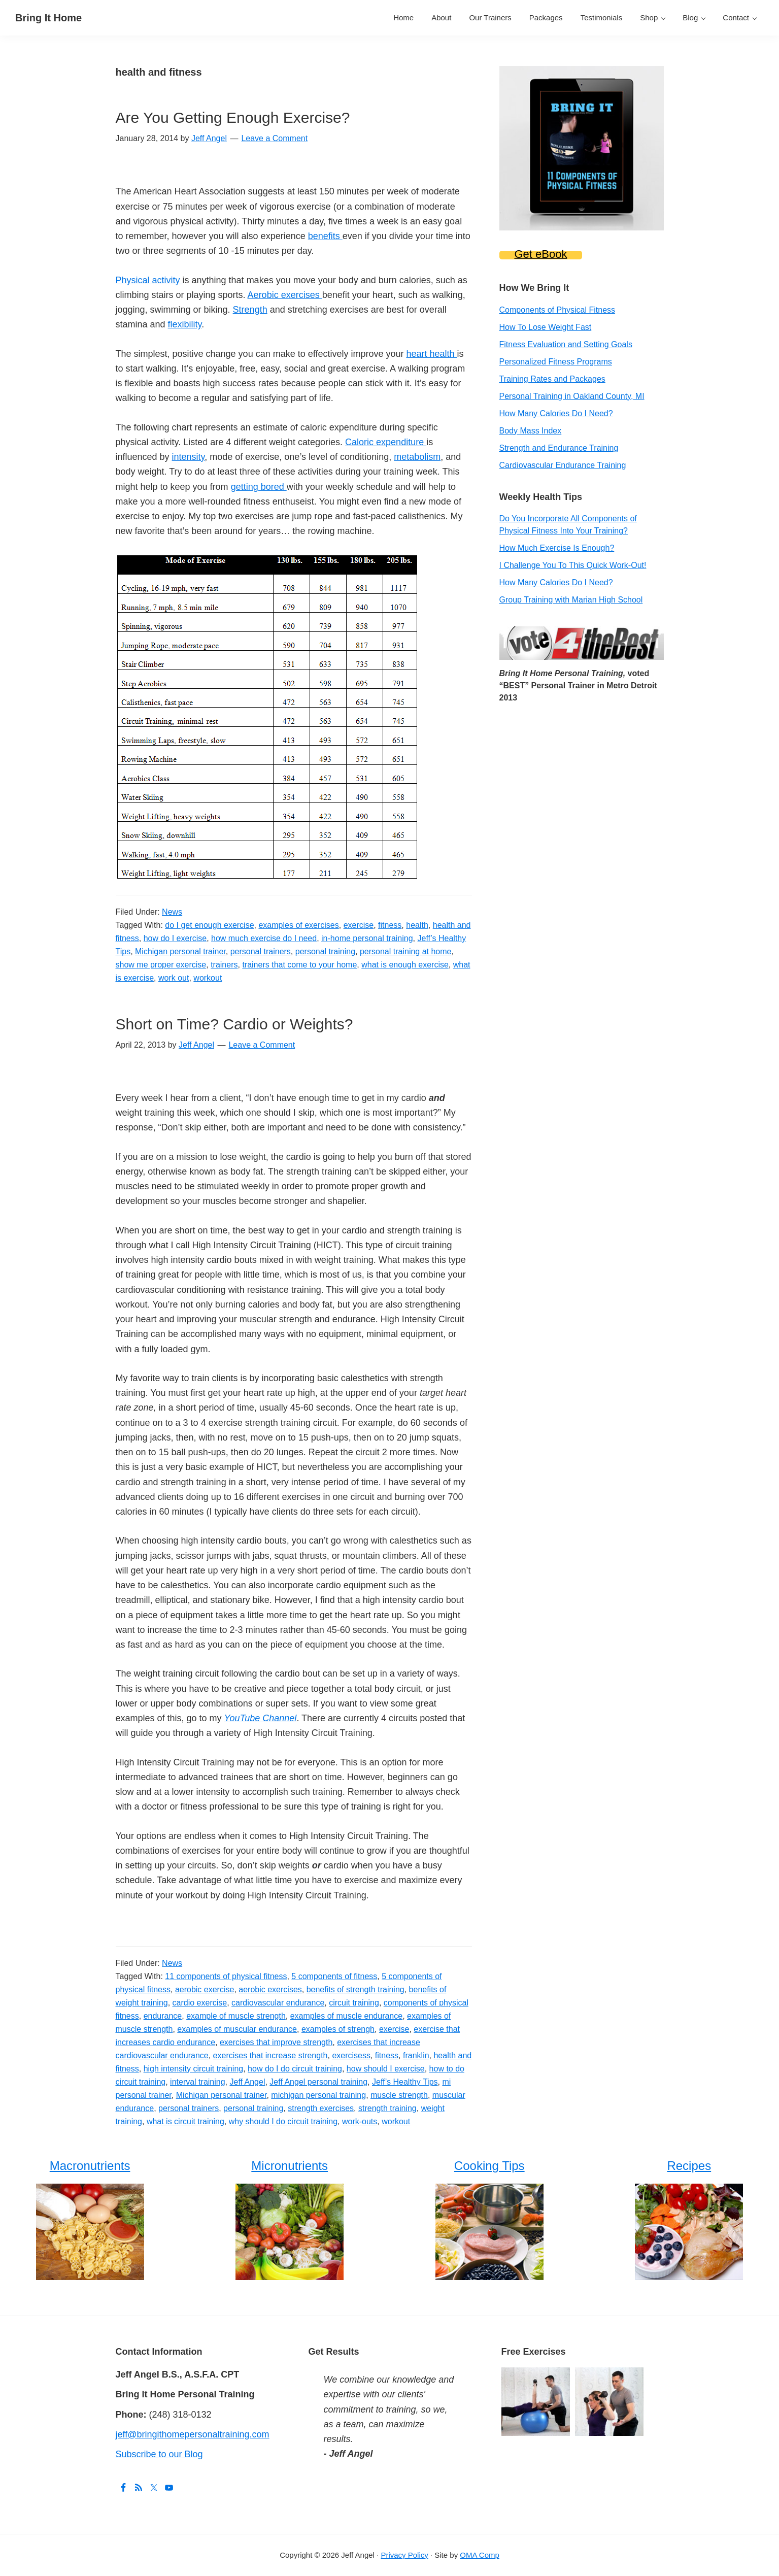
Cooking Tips (489, 2165)
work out (173, 978)
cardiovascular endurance (277, 2002)
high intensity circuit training (194, 2068)
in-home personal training (367, 938)
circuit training (354, 2002)
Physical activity (149, 280)
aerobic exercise (204, 1989)
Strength (250, 310)
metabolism (417, 457)
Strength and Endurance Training (559, 448)
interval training (197, 2082)
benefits (325, 236)
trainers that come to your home (299, 964)
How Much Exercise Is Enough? (557, 548)
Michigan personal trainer (180, 951)
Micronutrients (289, 2165)
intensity (188, 457)
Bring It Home (48, 17)
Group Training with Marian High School (571, 599)
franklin (416, 2055)
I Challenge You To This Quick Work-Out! (573, 565)
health (417, 925)
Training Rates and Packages (552, 379)
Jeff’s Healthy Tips (405, 2082)
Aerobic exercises (285, 295)
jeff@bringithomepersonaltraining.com (192, 2434)
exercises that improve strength (276, 2042)
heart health (431, 354)
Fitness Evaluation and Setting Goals (565, 344)
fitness (389, 925)
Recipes (689, 2165)
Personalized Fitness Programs (555, 361)
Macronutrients (90, 2165)
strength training (387, 2108)
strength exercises (321, 2108)
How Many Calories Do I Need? (556, 413)
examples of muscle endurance (346, 2016)
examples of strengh (338, 2029)
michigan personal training (318, 2095)
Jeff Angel (247, 2082)
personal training (325, 951)
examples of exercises (298, 925)
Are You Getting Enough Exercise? (233, 117)
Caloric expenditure (385, 442)
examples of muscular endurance (237, 2029)
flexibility (185, 324)
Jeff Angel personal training (318, 2082)
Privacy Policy (404, 2555)
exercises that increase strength (270, 2055)
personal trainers (260, 951)
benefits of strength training (355, 1989)
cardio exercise (200, 2002)
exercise (359, 925)
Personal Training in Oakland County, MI (572, 396)
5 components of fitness (334, 1976)
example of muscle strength (236, 2016)
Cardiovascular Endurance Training (562, 465)
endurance (163, 2016)
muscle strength (399, 2095)
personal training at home (406, 951)
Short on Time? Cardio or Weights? (234, 1024)
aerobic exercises (270, 1989)
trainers (224, 964)
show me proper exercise (161, 964)
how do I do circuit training (295, 2068)
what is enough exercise (405, 964)
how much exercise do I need (264, 938)
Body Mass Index (530, 430)
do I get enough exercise (209, 925)
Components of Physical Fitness (557, 310)
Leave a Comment (274, 138)
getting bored (259, 487)
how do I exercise (175, 938)
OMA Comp (479, 2555)
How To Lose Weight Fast (545, 327)
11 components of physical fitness (226, 1976)
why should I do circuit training (283, 2121)
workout (207, 978)
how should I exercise (386, 2068)
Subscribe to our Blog (159, 2454)
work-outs (359, 2121)
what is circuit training (185, 2121)
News (172, 912)
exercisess (351, 2055)
